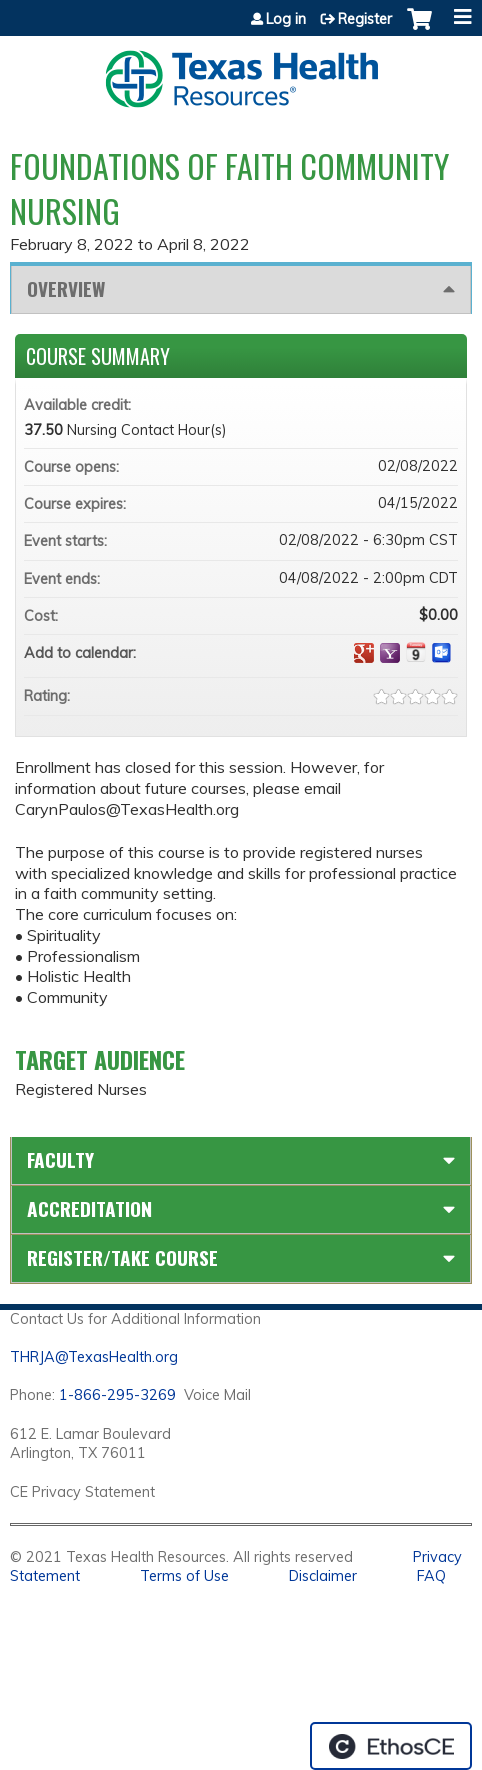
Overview (66, 288)
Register (365, 19)
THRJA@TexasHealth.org (94, 1357)
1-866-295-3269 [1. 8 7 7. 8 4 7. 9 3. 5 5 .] (117, 1395)
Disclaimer (323, 1576)
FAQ (431, 1576)
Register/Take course (122, 1257)
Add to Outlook (442, 653)
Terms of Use (184, 1576)
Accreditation (89, 1208)
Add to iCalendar (416, 652)
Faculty (60, 1159)
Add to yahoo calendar (390, 653)
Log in (286, 19)
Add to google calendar (364, 653)
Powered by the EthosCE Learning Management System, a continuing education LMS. (391, 1746)
